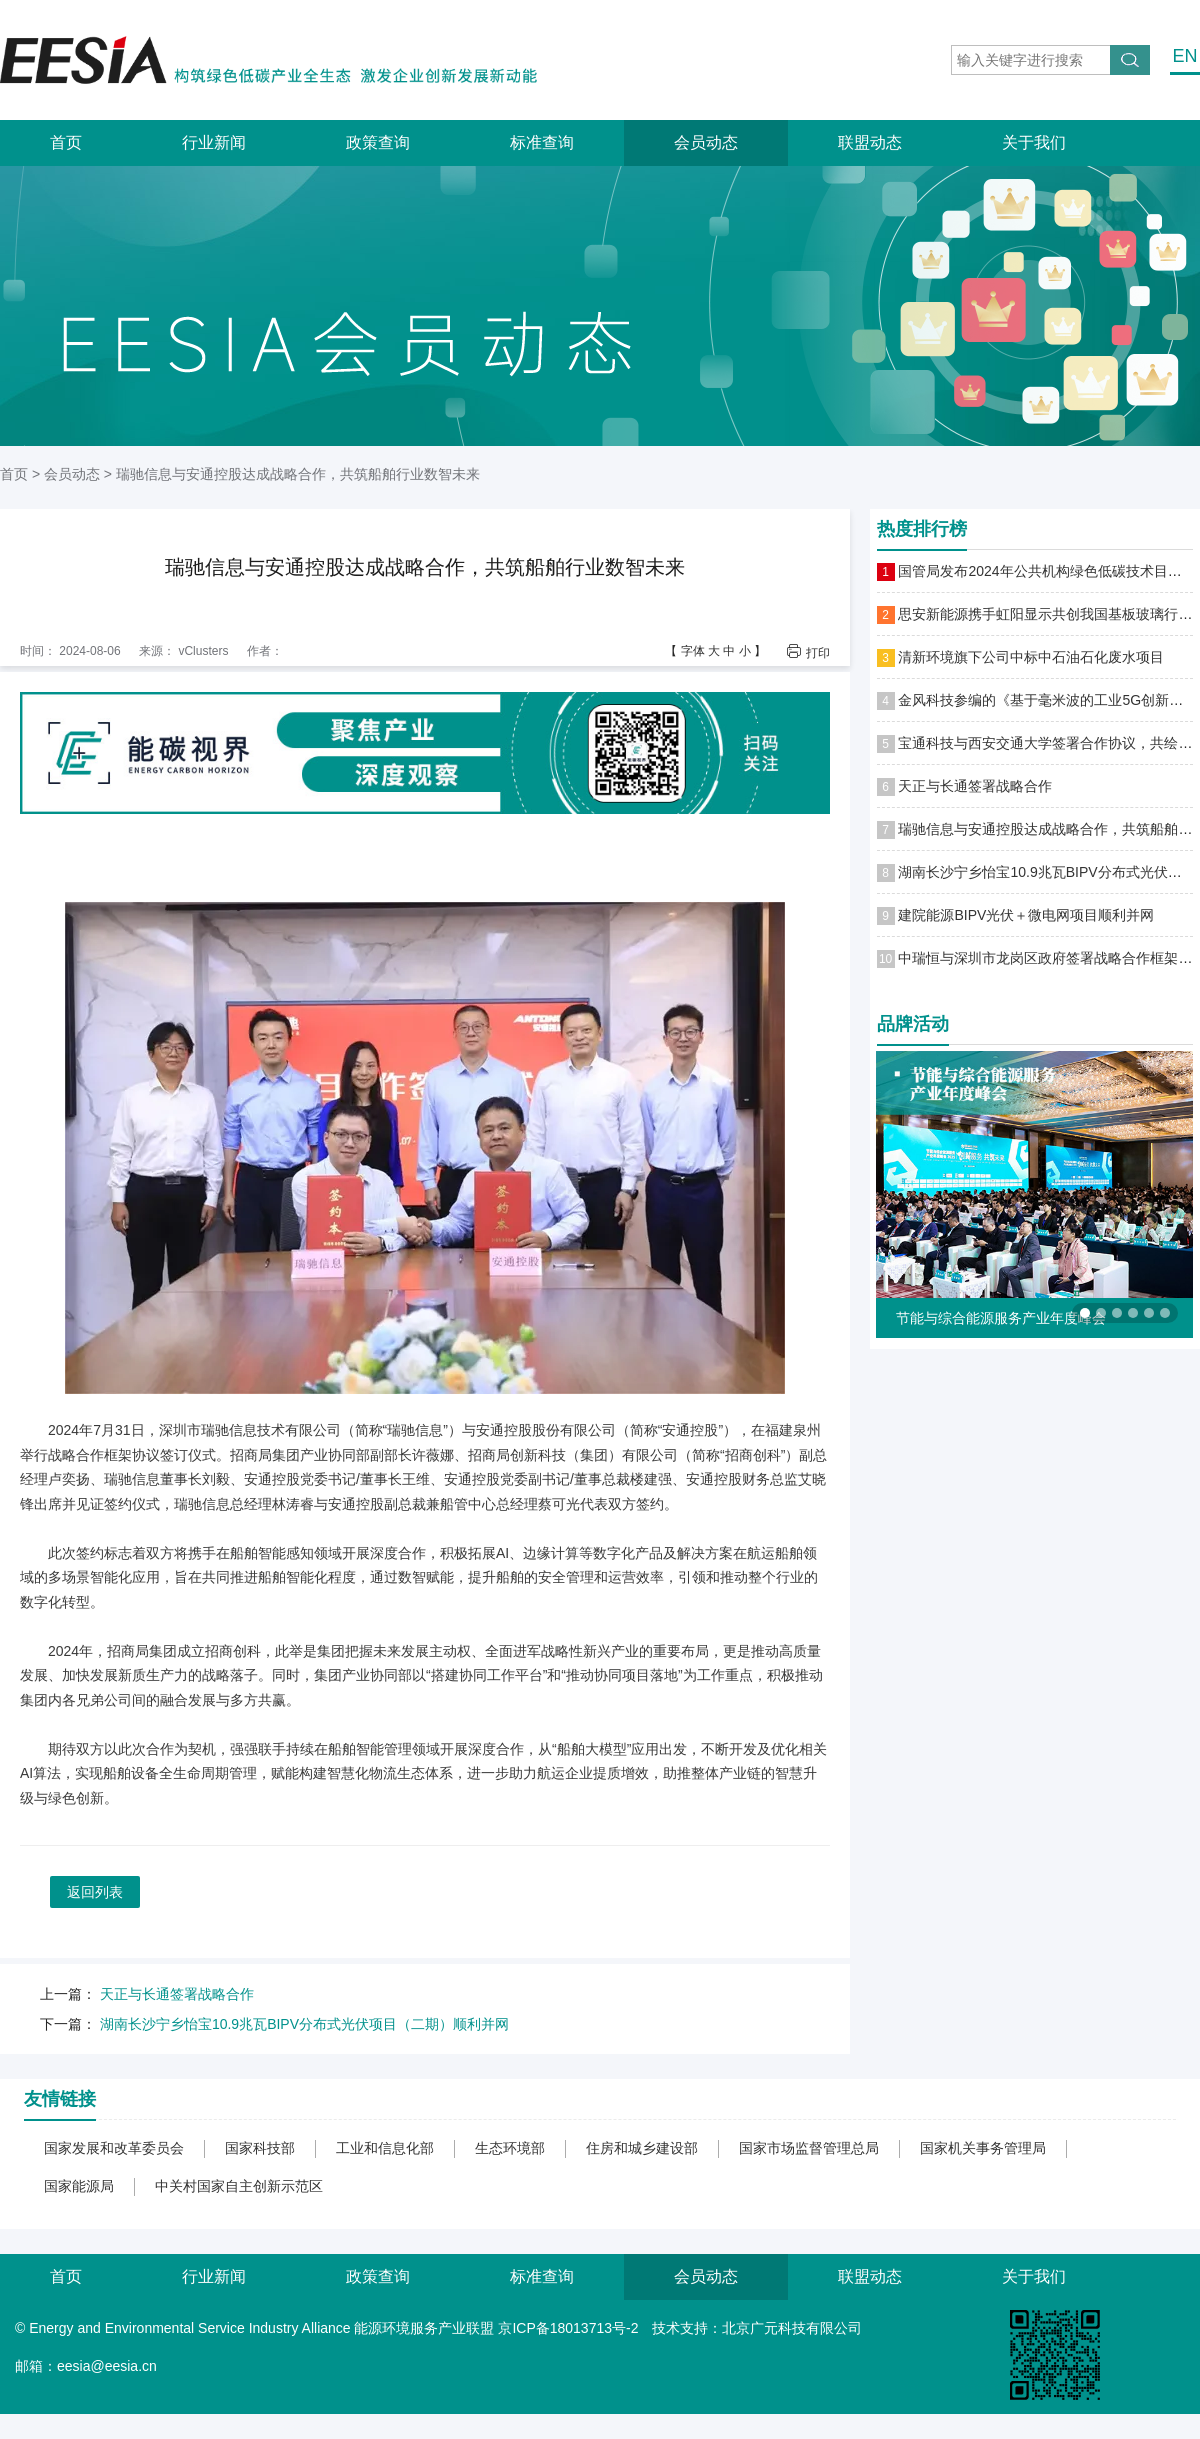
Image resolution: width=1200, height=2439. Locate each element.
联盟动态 (870, 142)
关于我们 (1034, 142)
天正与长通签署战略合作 (177, 1994)
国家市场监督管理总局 (809, 2148)
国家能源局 (79, 2186)
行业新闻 (214, 142)
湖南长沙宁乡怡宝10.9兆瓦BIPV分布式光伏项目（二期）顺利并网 (304, 2024)
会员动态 (706, 142)
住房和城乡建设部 (642, 2148)
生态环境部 (510, 2148)
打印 (818, 652)
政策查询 (378, 142)
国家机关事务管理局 (983, 2148)
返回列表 (95, 1892)
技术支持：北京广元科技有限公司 (757, 2328)
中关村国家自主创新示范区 (239, 2186)
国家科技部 (260, 2148)
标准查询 (542, 142)
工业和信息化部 (385, 2148)
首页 (66, 142)
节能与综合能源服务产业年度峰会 (1001, 1318)
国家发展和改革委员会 (114, 2148)
